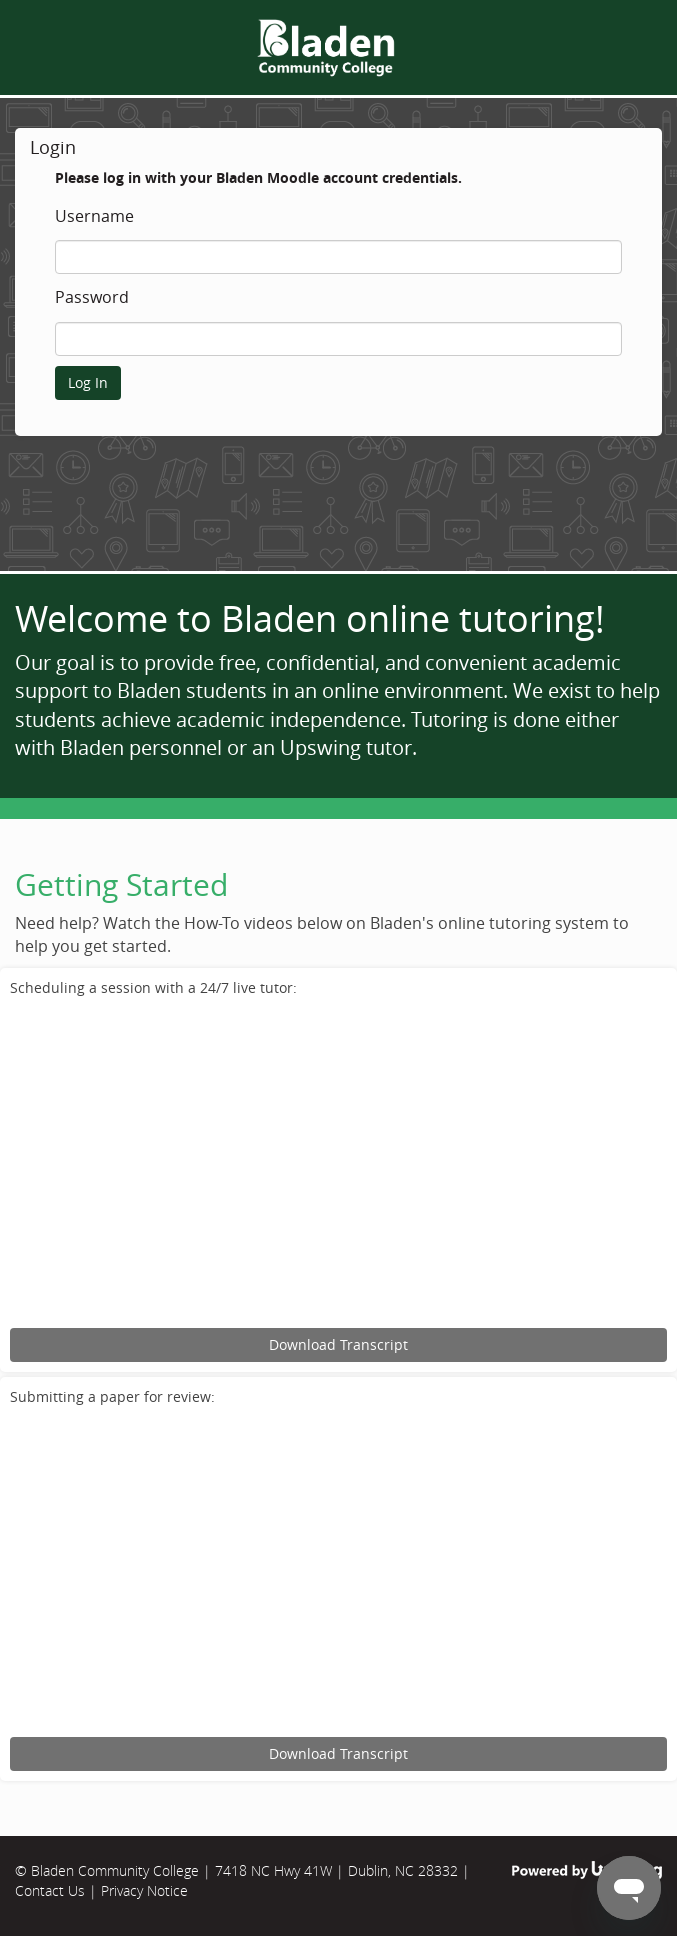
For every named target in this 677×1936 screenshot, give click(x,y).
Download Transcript (338, 1344)
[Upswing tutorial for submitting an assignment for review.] (338, 1574)
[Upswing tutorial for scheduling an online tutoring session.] (338, 1165)
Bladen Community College (115, 1870)
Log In (88, 382)
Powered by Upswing (587, 1870)
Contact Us (50, 1890)
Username (94, 217)
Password (92, 298)
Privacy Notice (144, 1890)
